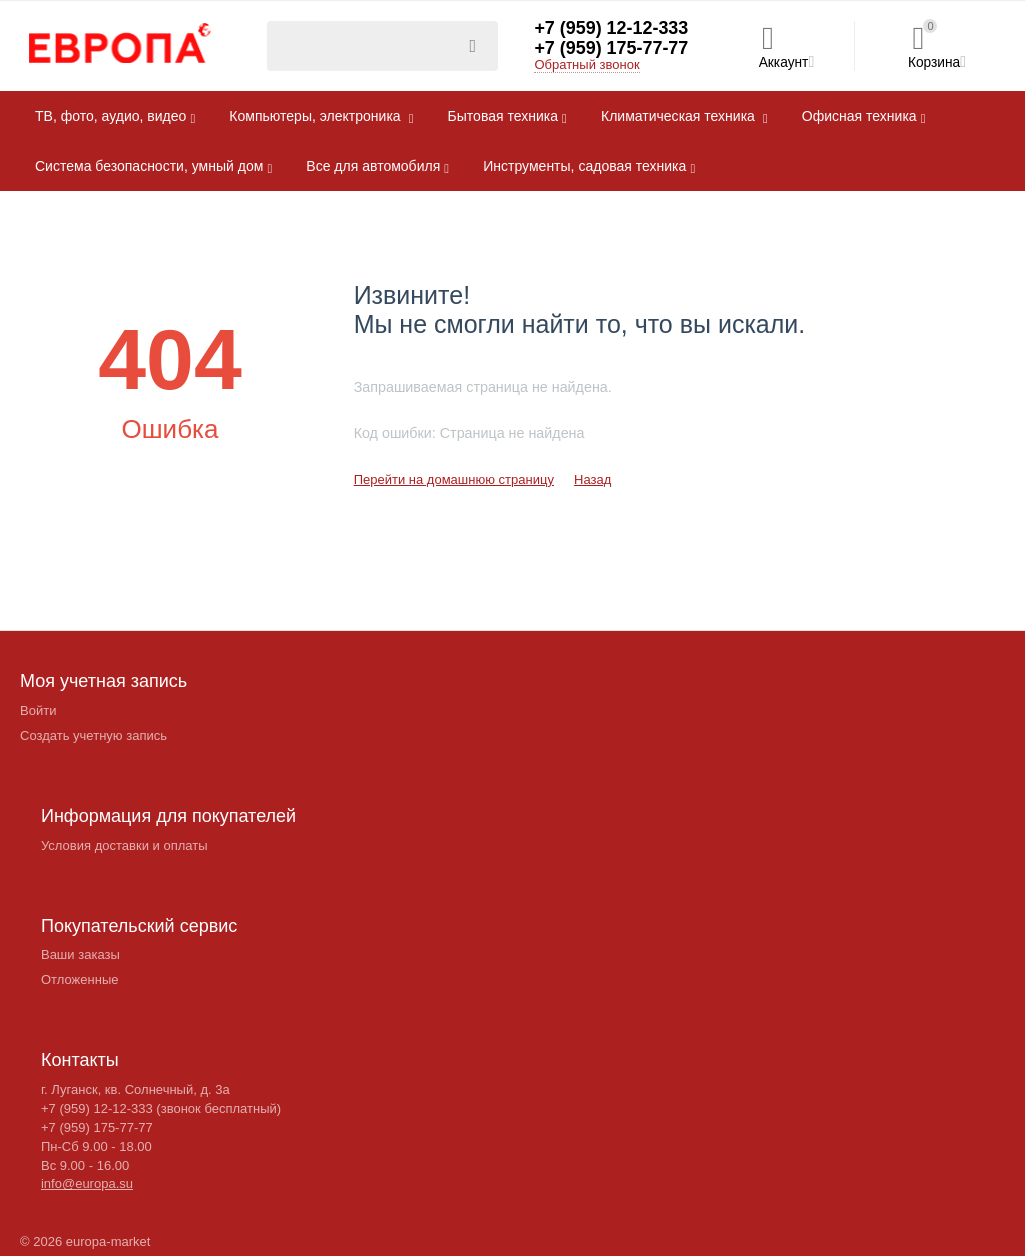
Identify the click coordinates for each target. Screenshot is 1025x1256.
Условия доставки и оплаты (124, 845)
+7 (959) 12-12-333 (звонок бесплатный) (161, 1108)
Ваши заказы (80, 954)
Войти (38, 710)
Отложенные (80, 979)
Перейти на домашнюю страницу (454, 479)
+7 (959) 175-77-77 (611, 49)
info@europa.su (87, 1183)
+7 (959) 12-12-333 (611, 29)
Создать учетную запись (93, 735)
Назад (592, 479)
